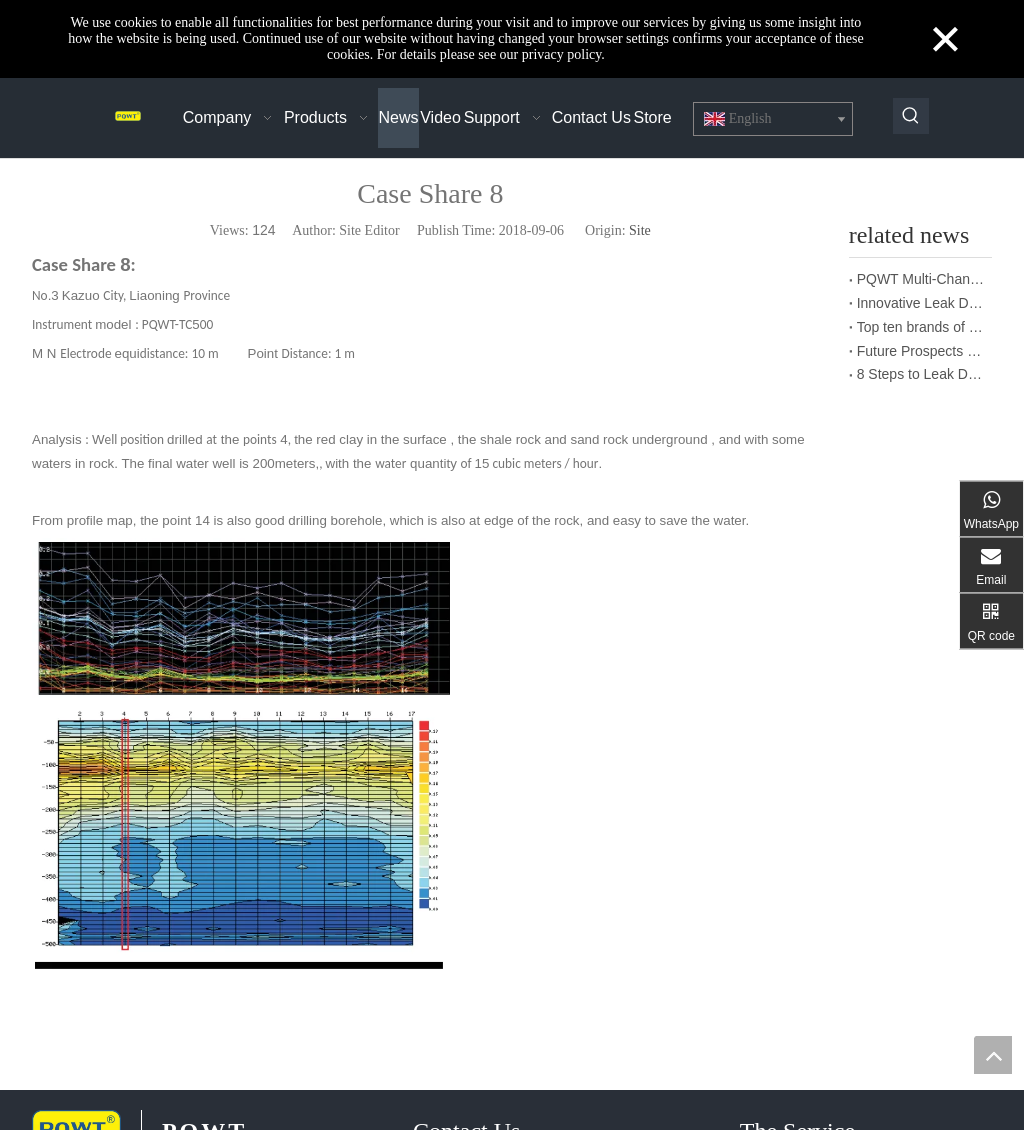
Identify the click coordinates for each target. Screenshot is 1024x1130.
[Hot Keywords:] (911, 116)
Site (640, 230)
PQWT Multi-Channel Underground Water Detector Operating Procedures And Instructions (920, 279)
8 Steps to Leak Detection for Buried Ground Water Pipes (920, 374)
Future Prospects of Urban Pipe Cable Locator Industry (920, 351)
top (993, 1055)
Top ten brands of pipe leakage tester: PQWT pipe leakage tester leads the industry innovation (920, 327)
